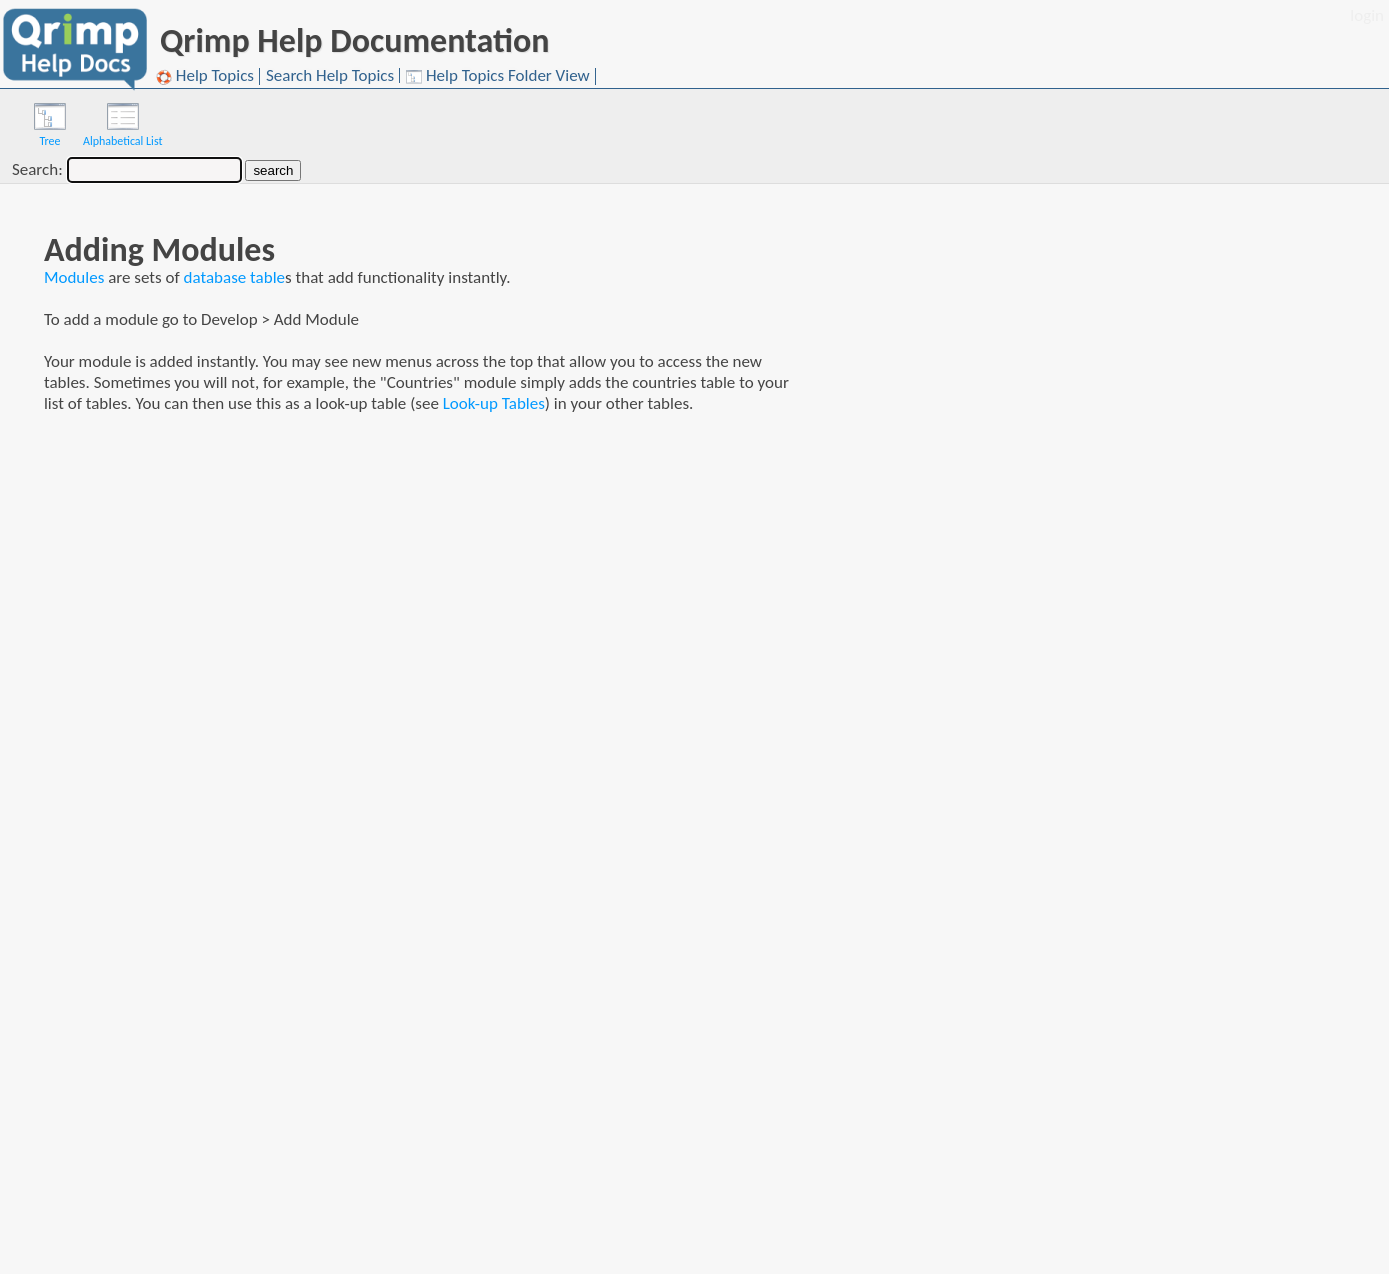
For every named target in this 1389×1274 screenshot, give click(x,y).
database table (235, 277)
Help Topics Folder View (498, 76)
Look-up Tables (494, 403)
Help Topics (205, 76)
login (1367, 15)
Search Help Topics (330, 75)
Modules (74, 277)
